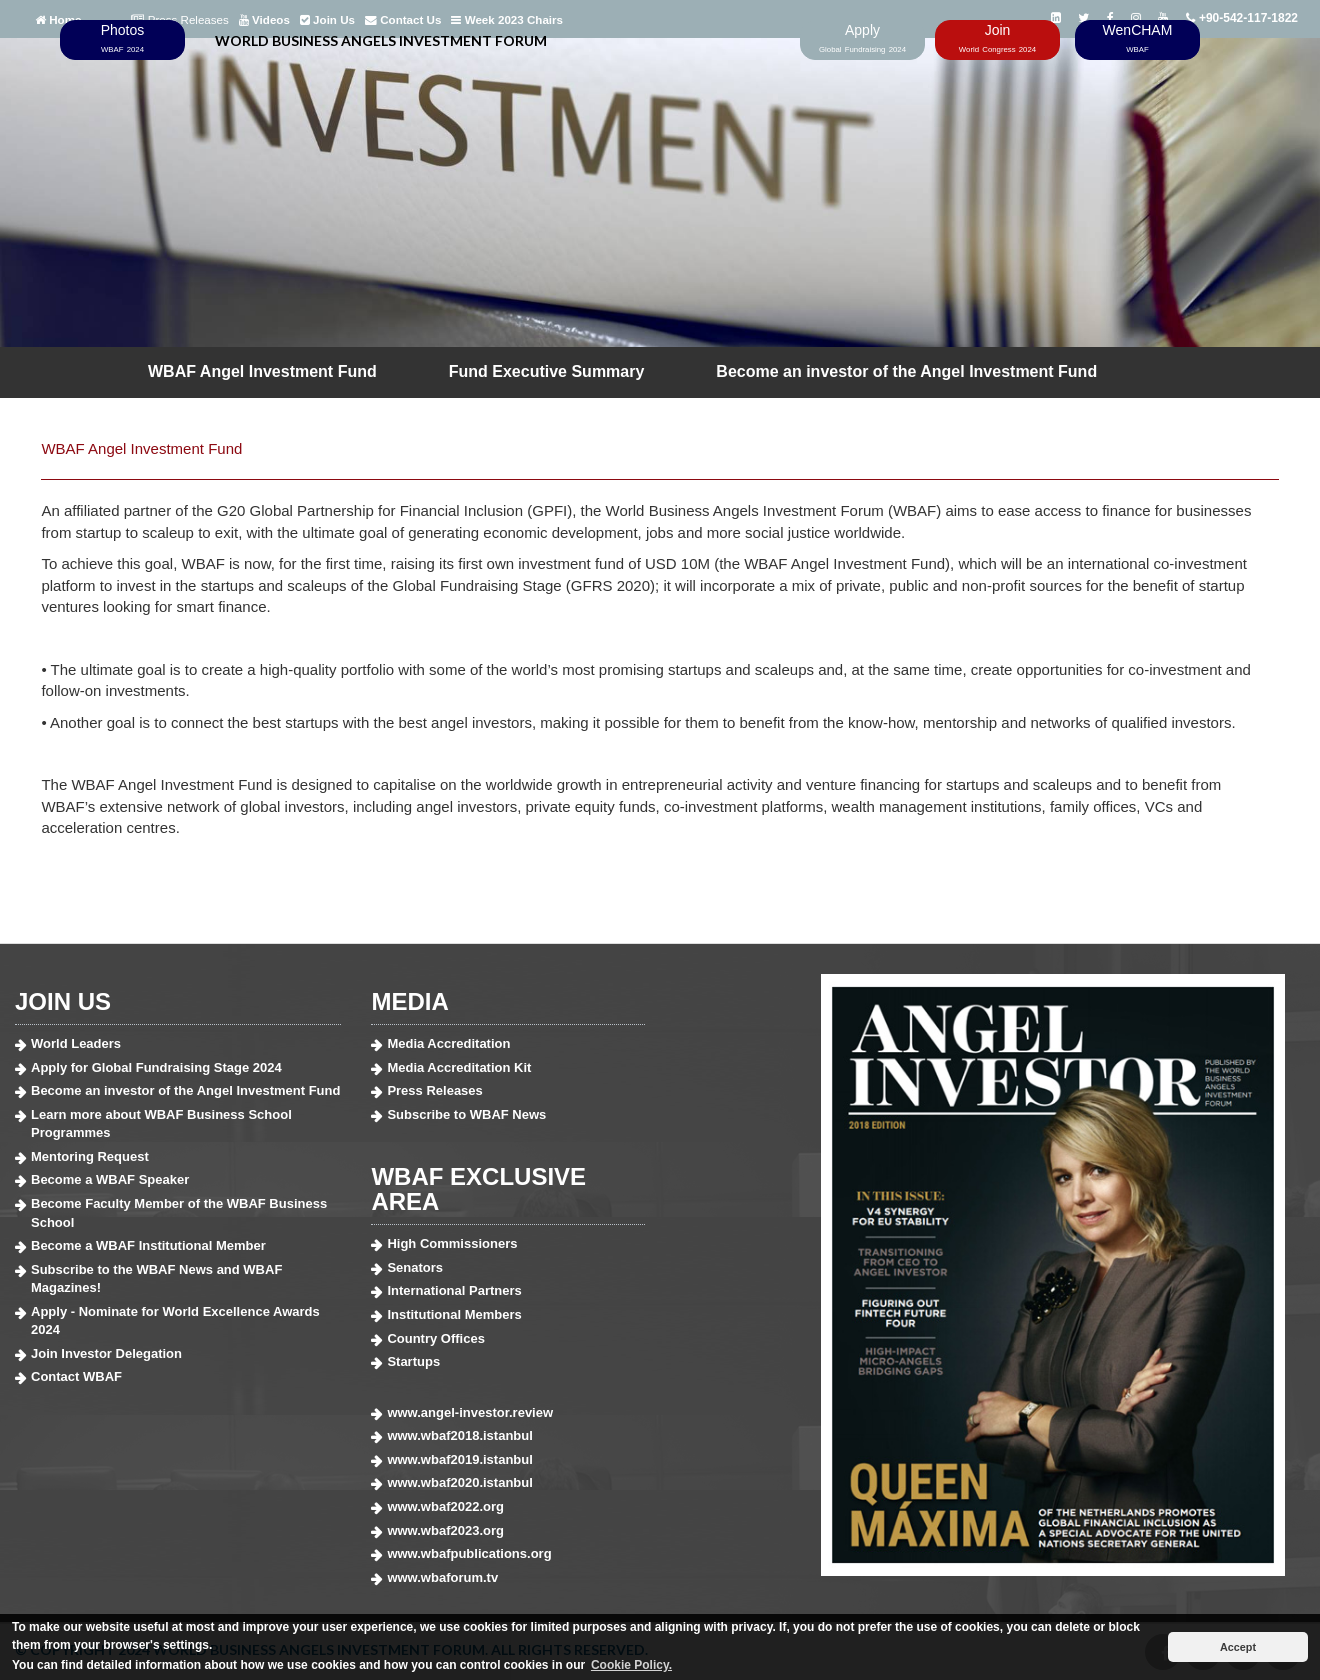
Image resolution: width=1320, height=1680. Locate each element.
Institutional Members (454, 1314)
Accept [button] (1238, 1647)
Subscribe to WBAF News (466, 1114)
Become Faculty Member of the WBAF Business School (179, 1213)
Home (58, 20)
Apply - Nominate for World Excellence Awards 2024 (175, 1321)
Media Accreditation (448, 1043)
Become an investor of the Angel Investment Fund (906, 371)
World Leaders (76, 1043)
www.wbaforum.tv (442, 1577)
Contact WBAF (76, 1376)
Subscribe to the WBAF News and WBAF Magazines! (156, 1279)
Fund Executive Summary (547, 371)
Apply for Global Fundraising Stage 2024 (156, 1067)
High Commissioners (452, 1243)
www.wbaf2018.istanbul (459, 1435)
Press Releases (179, 20)
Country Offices (436, 1338)
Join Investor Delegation (106, 1353)
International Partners (454, 1290)
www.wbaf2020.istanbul (459, 1482)
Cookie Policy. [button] (631, 1665)
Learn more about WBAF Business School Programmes (161, 1124)
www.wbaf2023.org (445, 1530)
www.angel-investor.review (470, 1412)
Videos (264, 20)
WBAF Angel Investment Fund (262, 371)
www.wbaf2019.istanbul (459, 1459)
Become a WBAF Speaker (110, 1179)
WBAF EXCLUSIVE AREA (478, 1189)
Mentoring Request (90, 1156)
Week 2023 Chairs (507, 20)
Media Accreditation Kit (459, 1067)
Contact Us (403, 20)
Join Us (327, 20)
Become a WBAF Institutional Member (148, 1245)
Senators (415, 1267)
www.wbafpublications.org (469, 1553)
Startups (413, 1361)
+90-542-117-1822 (1241, 18)
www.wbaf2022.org (445, 1506)
